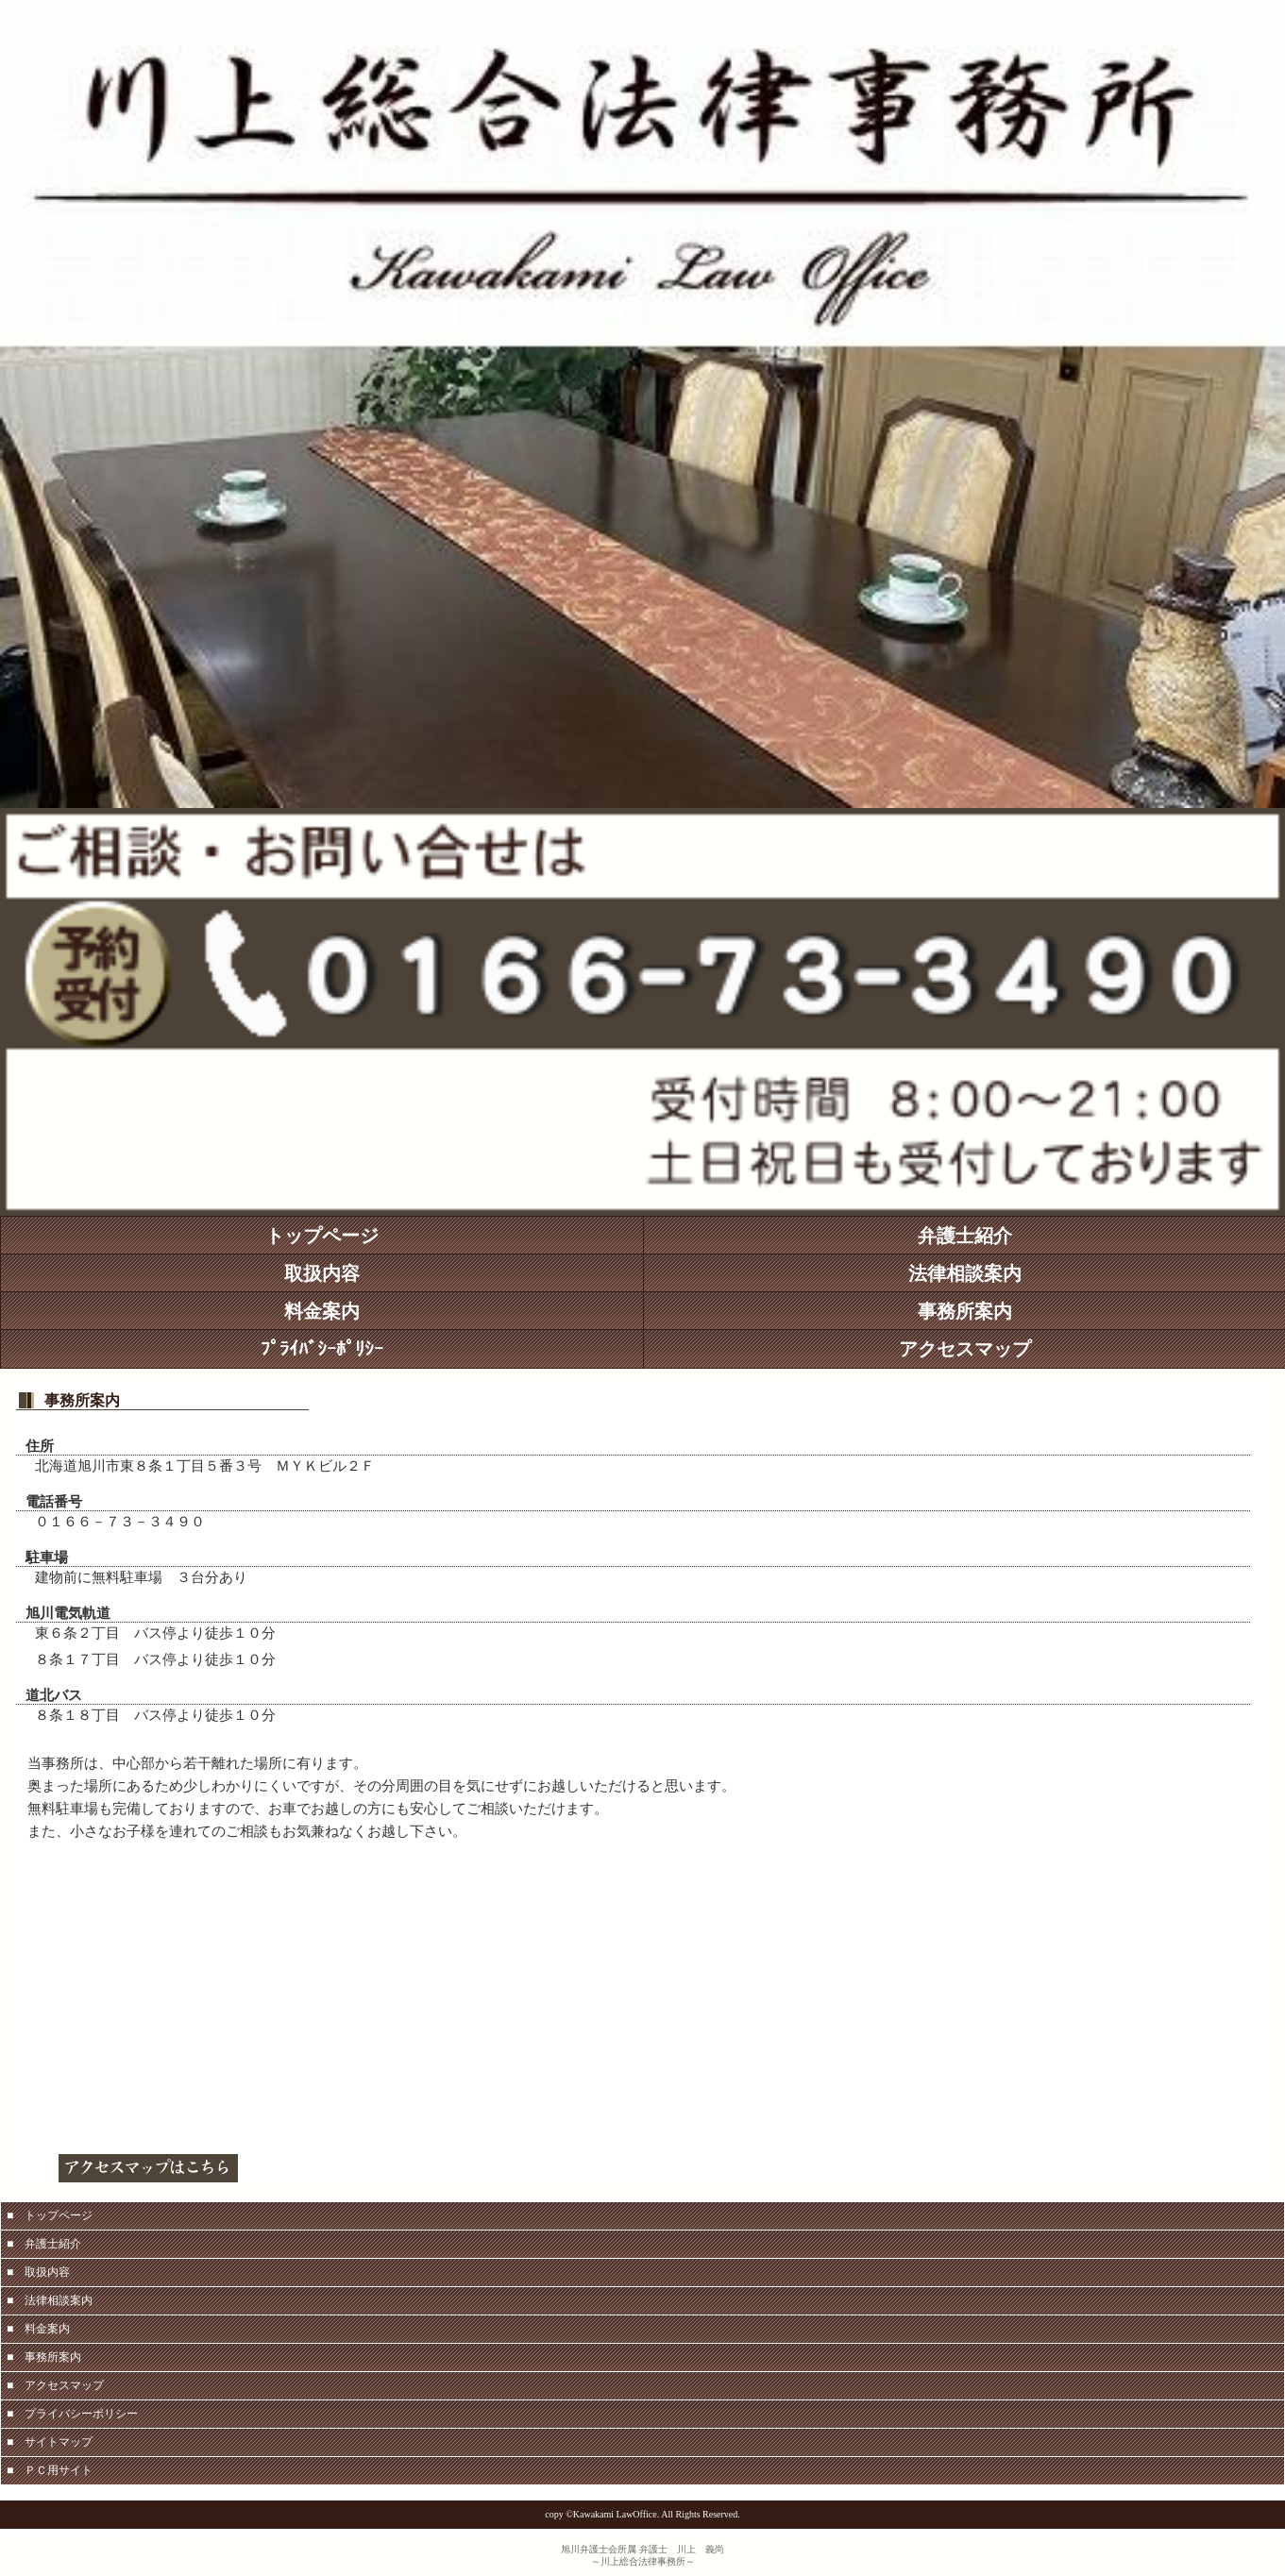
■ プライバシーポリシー (72, 2413)
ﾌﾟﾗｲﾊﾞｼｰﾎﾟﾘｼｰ (322, 1349)
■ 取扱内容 (38, 2272)
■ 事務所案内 (44, 2357)
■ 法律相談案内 (50, 2300)
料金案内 (322, 1311)
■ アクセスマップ (55, 2385)
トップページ (322, 1235)
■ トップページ (50, 2215)
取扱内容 (322, 1273)
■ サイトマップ (50, 2442)
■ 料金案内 (38, 2328)
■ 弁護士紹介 (44, 2243)
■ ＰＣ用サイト (50, 2470)
